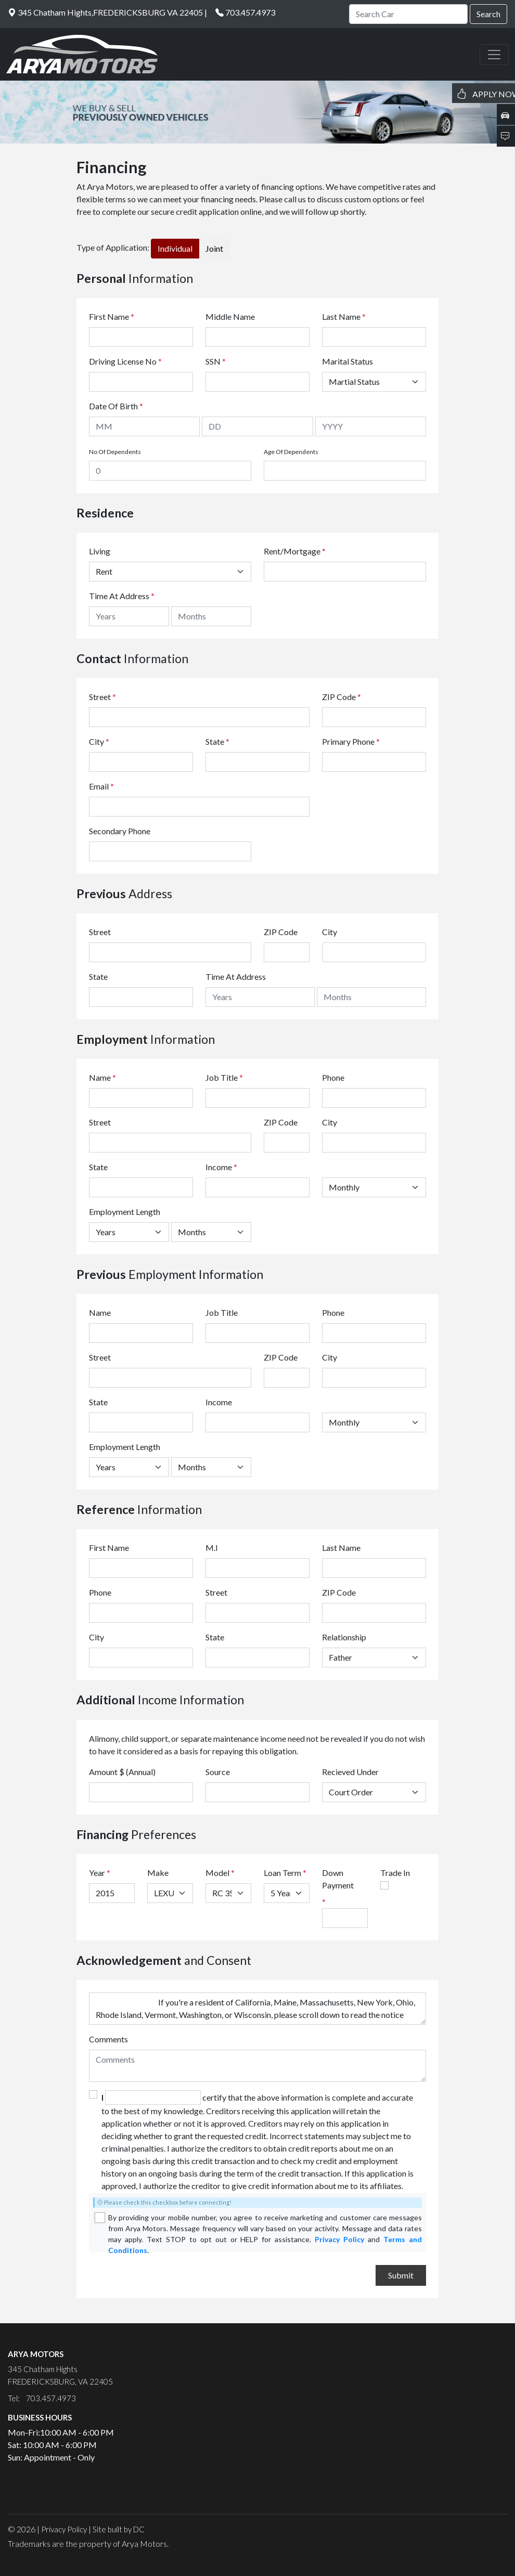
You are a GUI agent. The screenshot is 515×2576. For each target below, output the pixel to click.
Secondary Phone (119, 831)
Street (102, 697)
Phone (333, 1077)
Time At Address (119, 596)
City (99, 741)
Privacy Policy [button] (64, 2529)
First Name (111, 316)
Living (99, 551)
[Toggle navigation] (494, 54)
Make (158, 1873)
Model (217, 1873)
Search (488, 14)
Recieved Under (350, 1772)
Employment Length (124, 1211)
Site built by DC (119, 2529)
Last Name (344, 316)
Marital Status (347, 361)
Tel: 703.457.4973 (42, 2398)
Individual (175, 248)
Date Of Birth (116, 406)
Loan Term (282, 1873)
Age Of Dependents (291, 452)
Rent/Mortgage (292, 551)
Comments (108, 2039)
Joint (214, 248)
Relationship (344, 1637)
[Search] (408, 14)
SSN (215, 361)
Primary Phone (351, 741)
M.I (211, 1547)
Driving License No (125, 361)
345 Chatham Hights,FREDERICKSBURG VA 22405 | (107, 12)
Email (101, 786)
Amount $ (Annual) (122, 1772)
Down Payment (338, 1879)
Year (97, 1873)
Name (102, 1077)
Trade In (395, 1873)
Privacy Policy (339, 2239)
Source (217, 1772)
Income (218, 1167)
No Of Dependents (115, 452)
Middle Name (230, 316)
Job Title (224, 1077)
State (217, 741)
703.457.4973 (250, 12)
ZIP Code (341, 697)
